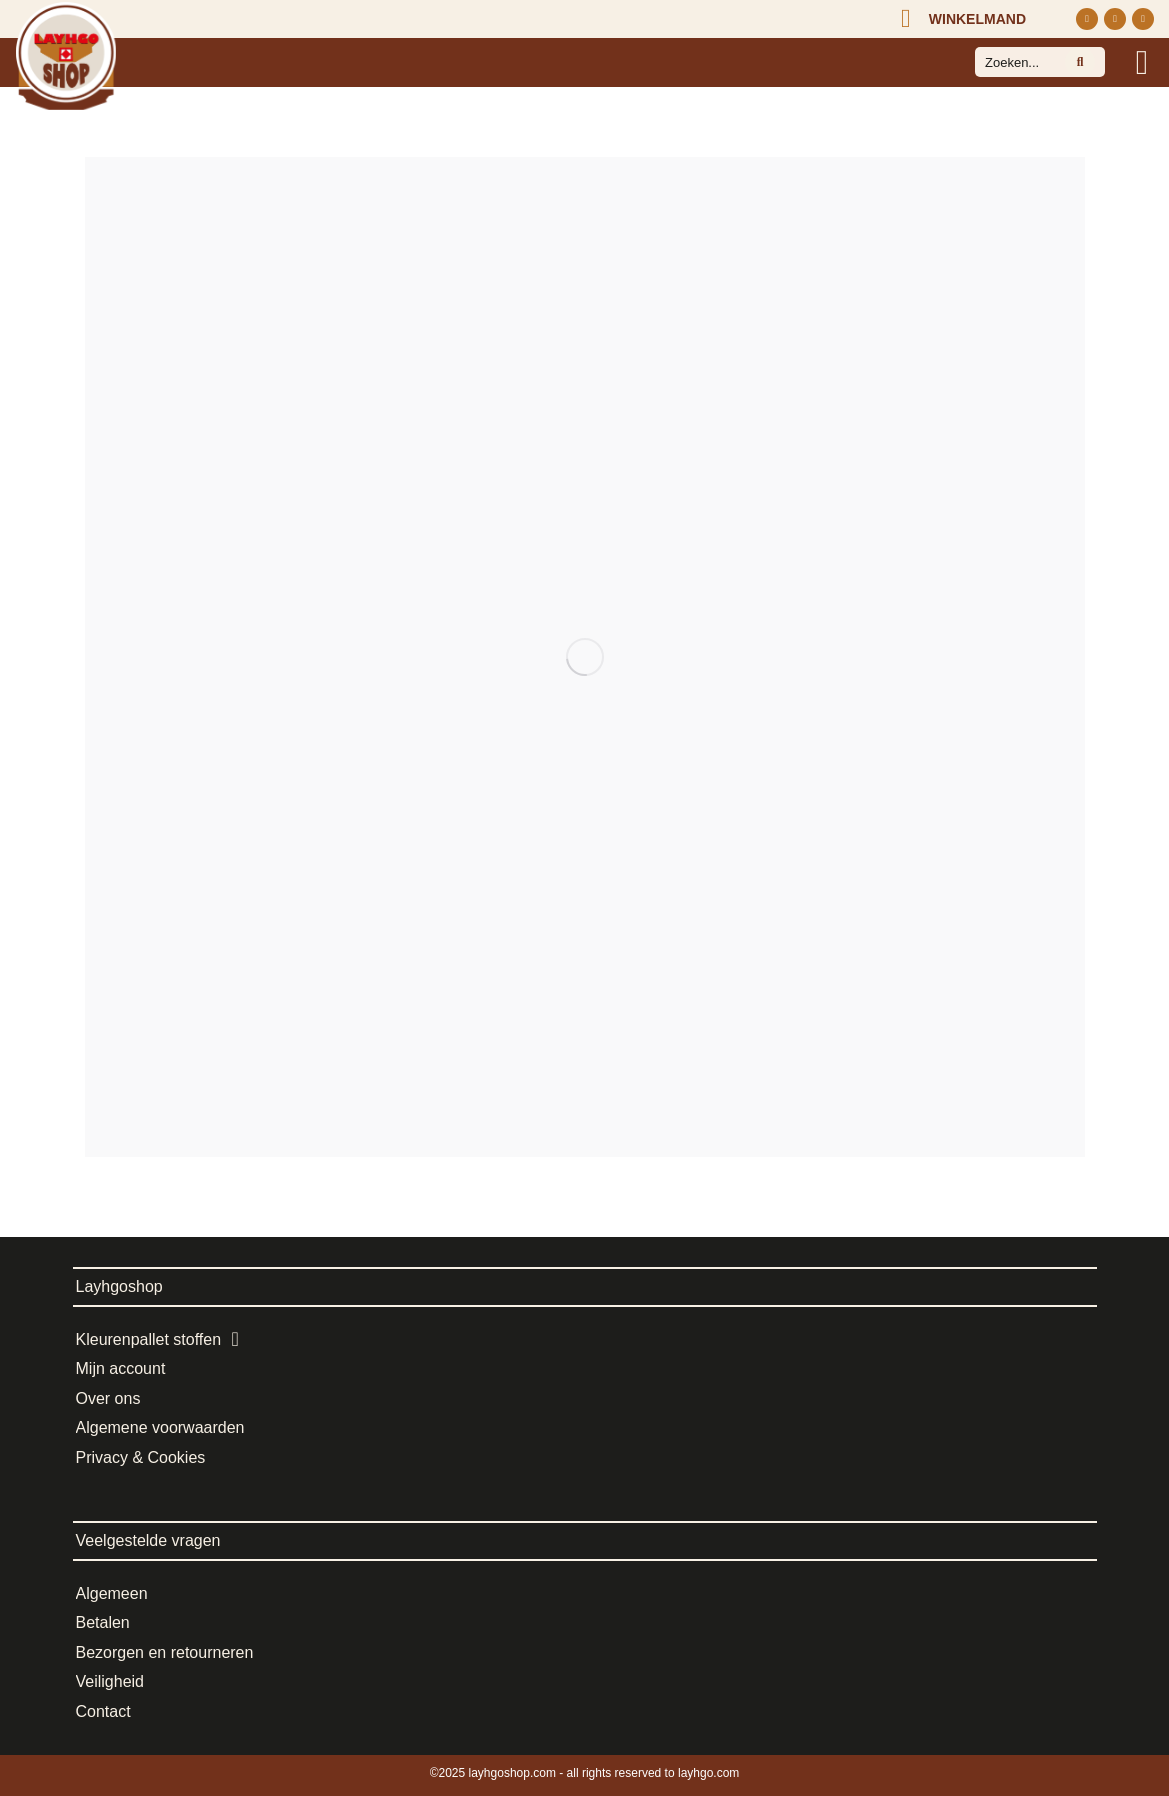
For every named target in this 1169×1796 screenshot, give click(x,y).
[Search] (1080, 62)
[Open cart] (959, 19)
